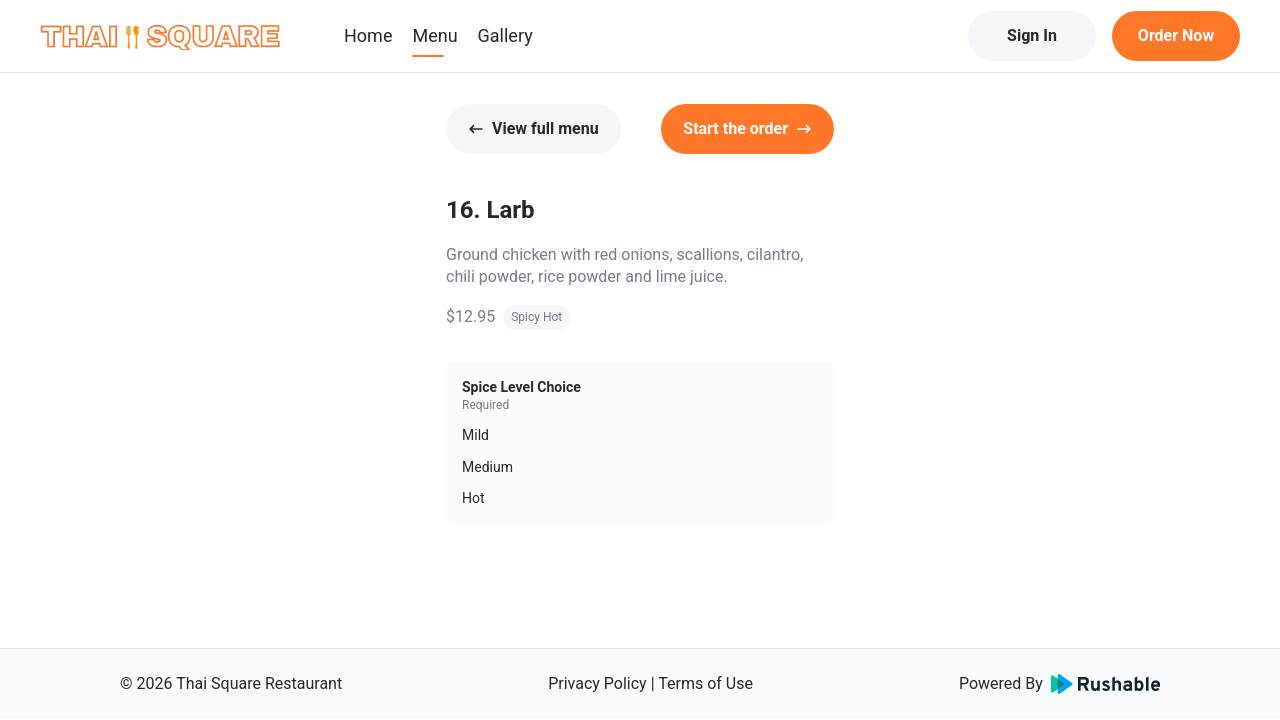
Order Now (1176, 35)
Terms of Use (705, 683)
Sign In (1032, 35)
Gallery (505, 35)
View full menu (533, 128)
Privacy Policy (597, 683)
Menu (434, 35)
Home (368, 35)
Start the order (747, 128)
